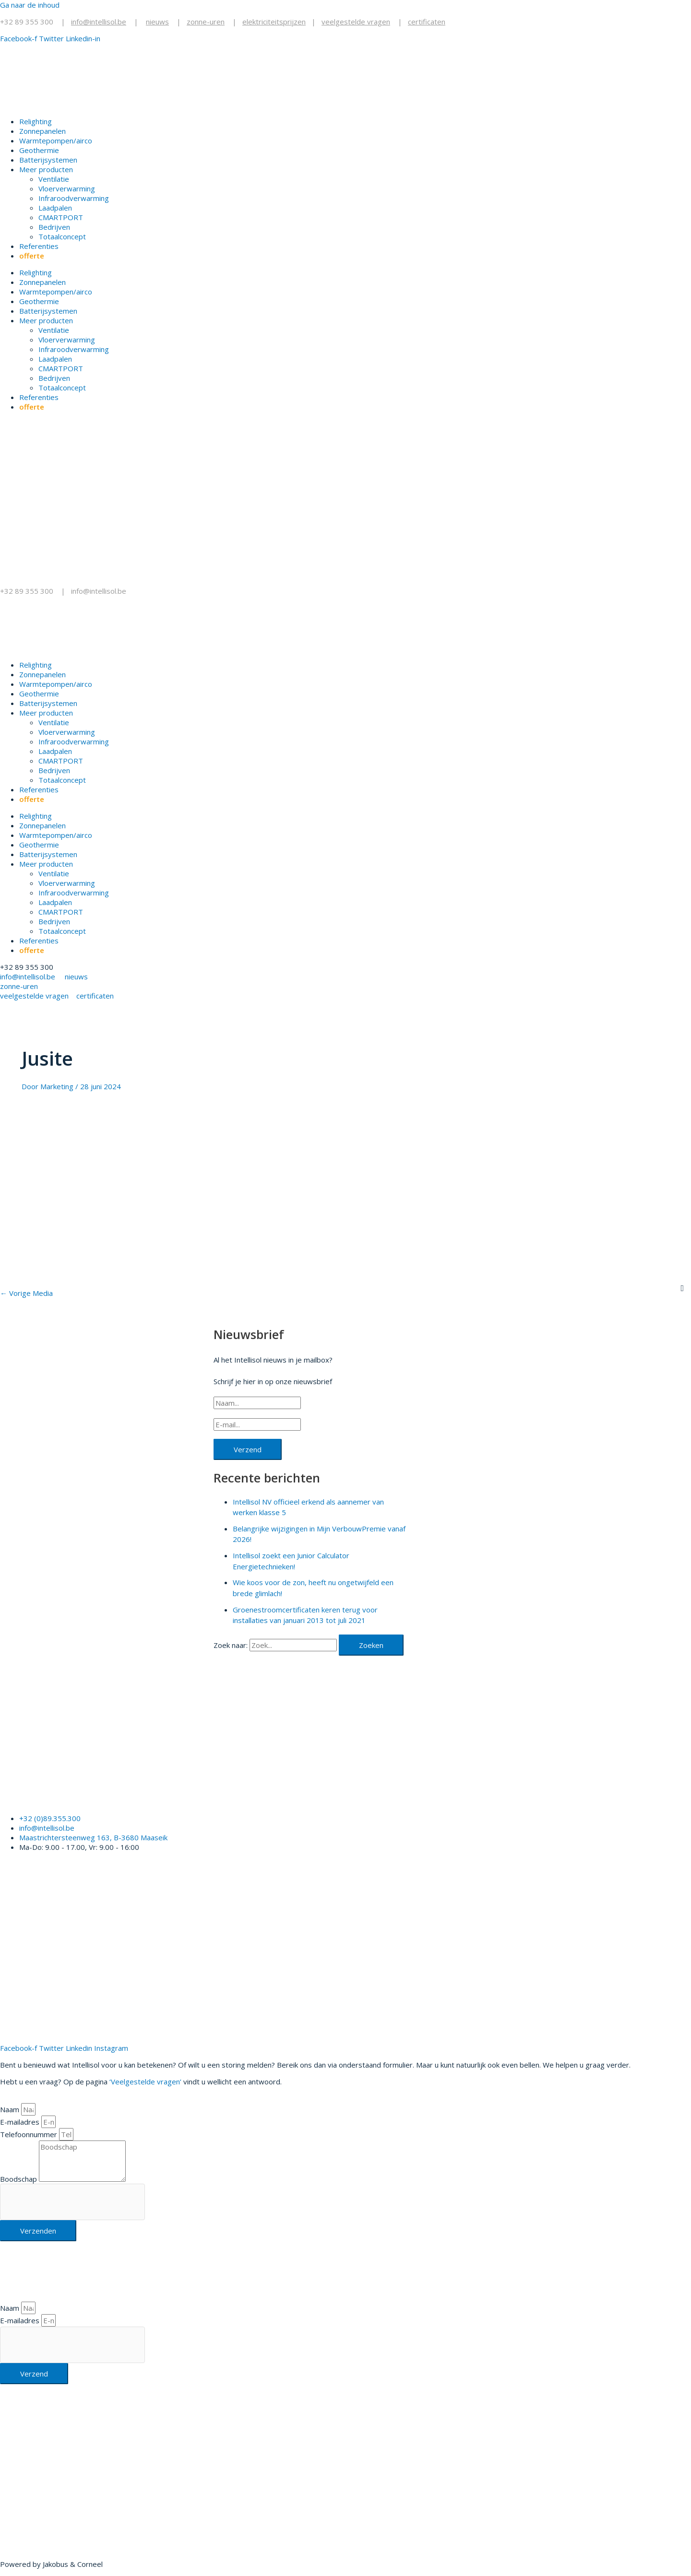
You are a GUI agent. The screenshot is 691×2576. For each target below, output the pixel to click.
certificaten (426, 21)
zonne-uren (206, 21)
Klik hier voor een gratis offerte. (93, 1796)
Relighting (35, 121)
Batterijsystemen (48, 160)
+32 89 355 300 (26, 21)
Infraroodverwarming (73, 198)
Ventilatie (53, 179)
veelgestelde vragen (356, 21)
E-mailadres (20, 2122)
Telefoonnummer (29, 2134)
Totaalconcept (62, 236)
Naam (10, 2109)
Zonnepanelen (42, 131)
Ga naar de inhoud (30, 5)
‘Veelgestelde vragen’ (145, 2081)
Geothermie (39, 150)
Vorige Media (26, 1293)
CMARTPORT (60, 217)
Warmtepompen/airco (55, 140)
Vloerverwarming (66, 188)
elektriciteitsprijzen (274, 21)
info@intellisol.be (99, 591)
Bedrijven (54, 227)
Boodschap (19, 2179)
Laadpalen (55, 207)
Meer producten (46, 169)
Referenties (39, 246)
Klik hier (12, 2498)
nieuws (157, 21)
